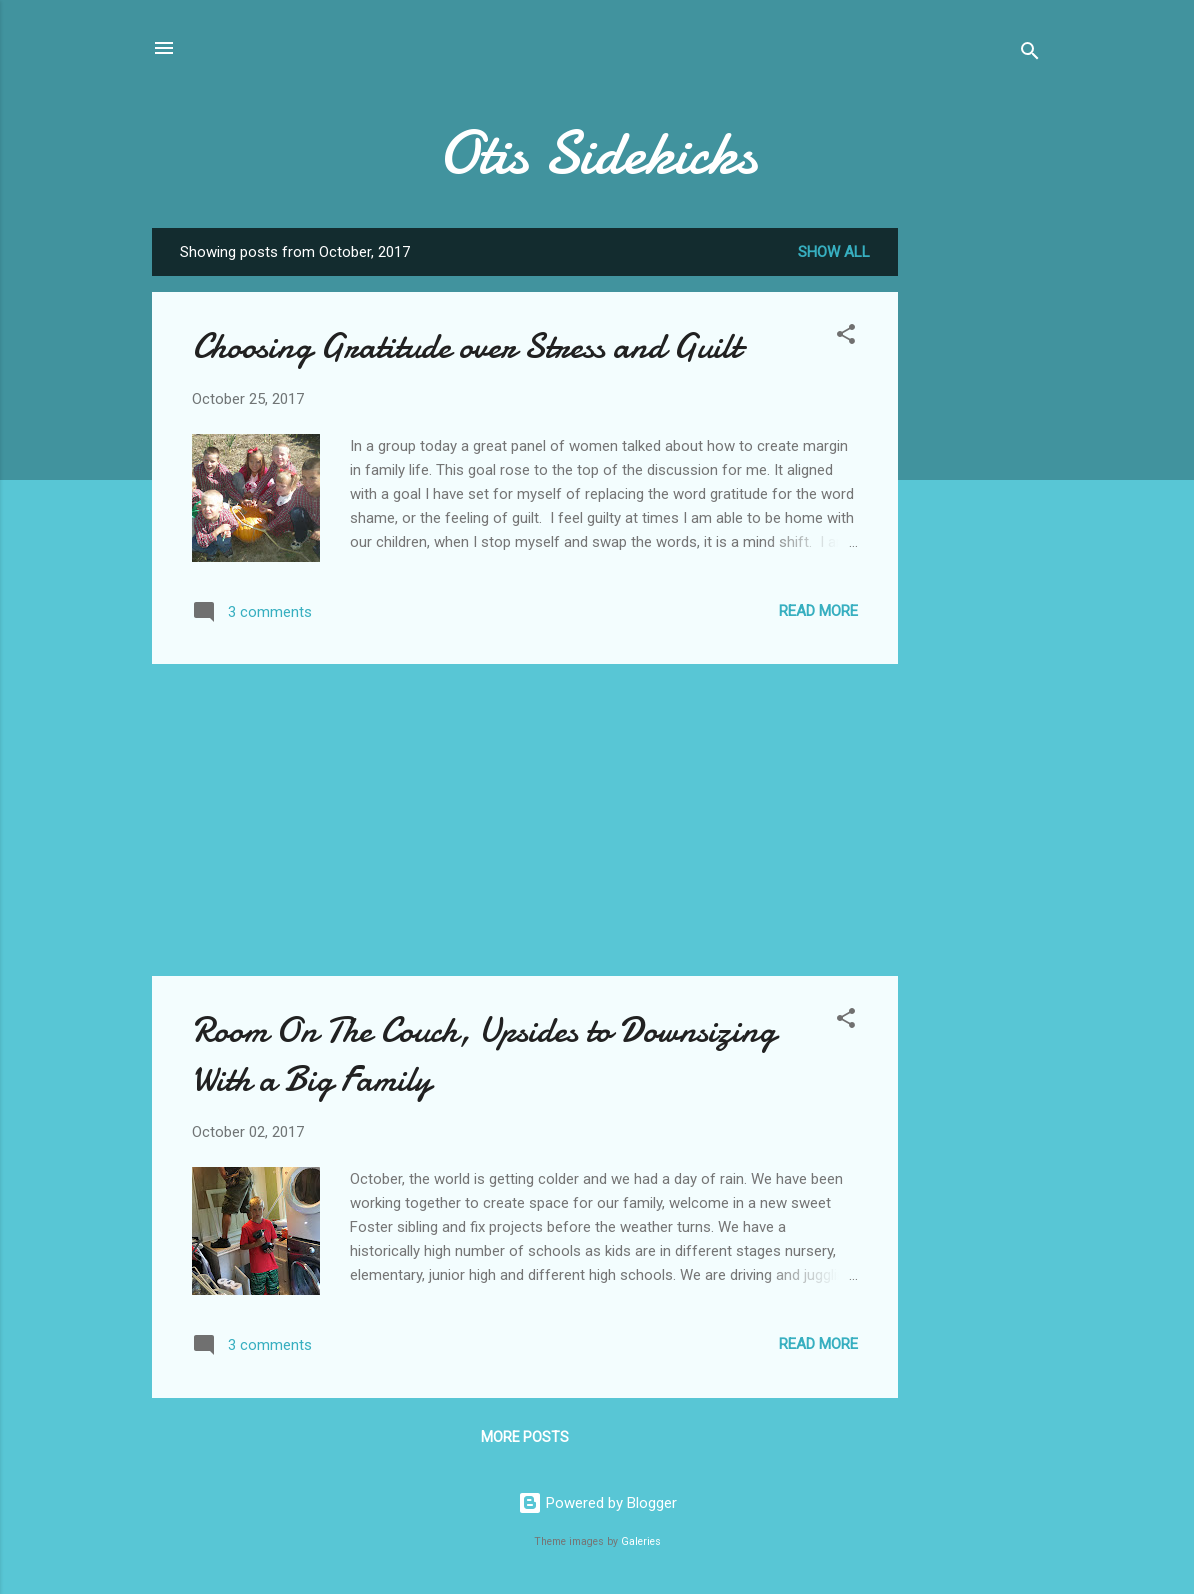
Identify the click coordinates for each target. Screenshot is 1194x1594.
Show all (834, 252)
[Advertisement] (978, 528)
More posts (525, 1437)
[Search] (1030, 54)
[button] (846, 337)
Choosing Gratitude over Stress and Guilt (466, 346)
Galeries (641, 1541)
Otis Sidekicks (597, 153)
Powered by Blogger (597, 1503)
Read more (818, 611)
